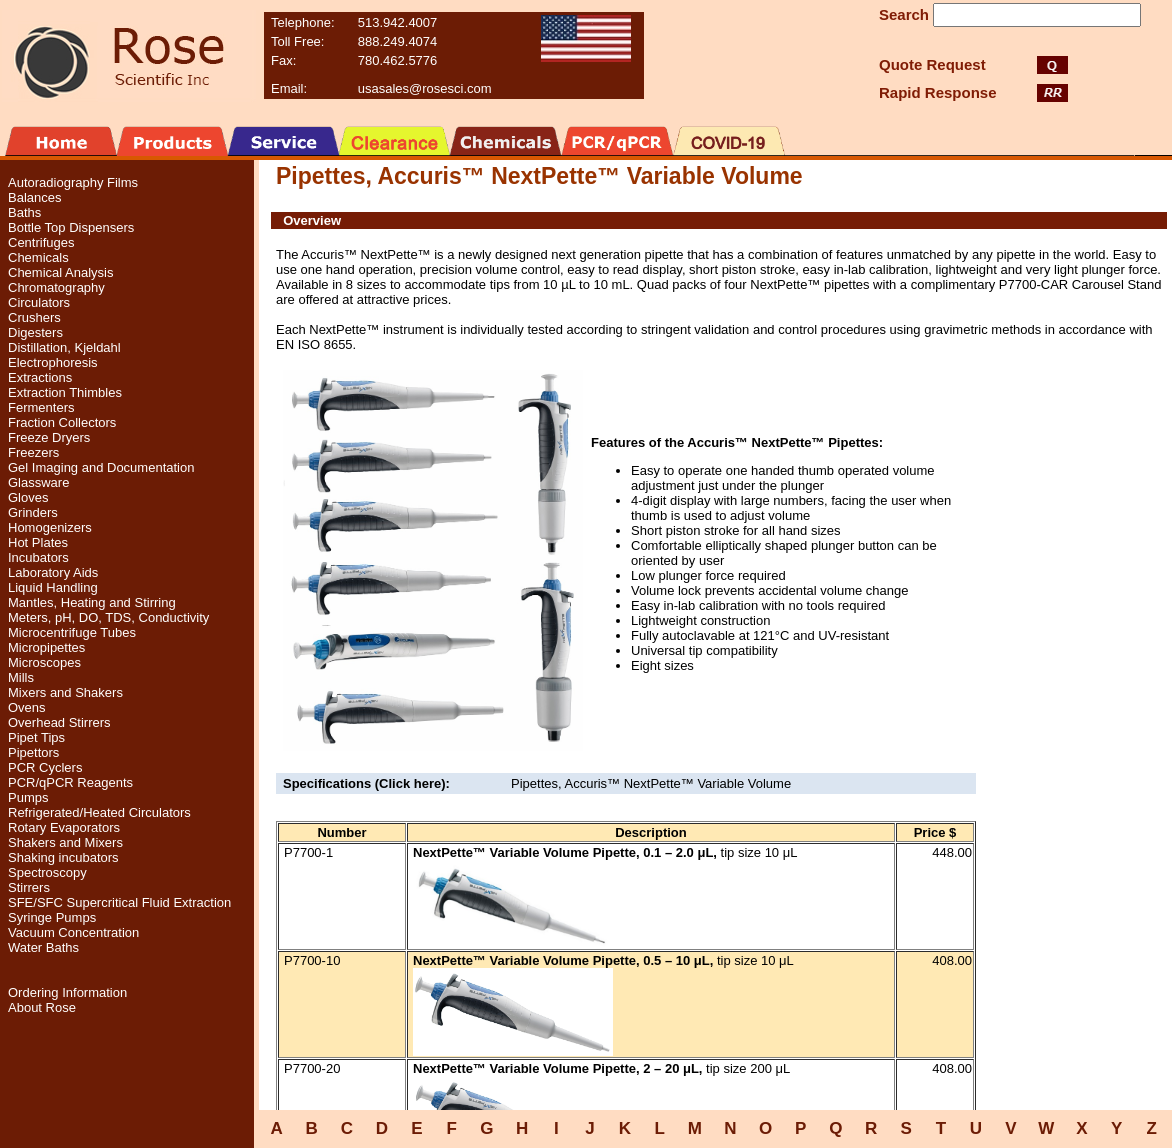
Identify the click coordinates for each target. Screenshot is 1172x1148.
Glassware (38, 482)
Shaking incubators (63, 857)
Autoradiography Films (73, 182)
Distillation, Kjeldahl (64, 347)
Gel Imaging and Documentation (101, 467)
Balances (34, 197)
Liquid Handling (53, 587)
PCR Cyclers (45, 767)
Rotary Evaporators (64, 827)
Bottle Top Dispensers (71, 227)
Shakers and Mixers (65, 842)
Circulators (39, 302)
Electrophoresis (53, 362)
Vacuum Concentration (73, 932)
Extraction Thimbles (65, 392)
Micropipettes (46, 647)
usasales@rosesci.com (425, 88)
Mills (21, 677)
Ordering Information (67, 992)
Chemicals (38, 257)
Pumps (28, 797)
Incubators (38, 557)
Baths (24, 212)
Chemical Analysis (61, 272)
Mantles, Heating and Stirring (92, 602)
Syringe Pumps (52, 917)
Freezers (33, 452)
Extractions (40, 377)
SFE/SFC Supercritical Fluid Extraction (119, 902)
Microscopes (44, 662)
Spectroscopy (47, 872)
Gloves (28, 497)
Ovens (27, 707)
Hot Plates (38, 542)
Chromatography (56, 287)
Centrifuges (41, 242)
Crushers (34, 317)
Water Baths (43, 947)
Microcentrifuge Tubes (72, 632)
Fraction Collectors (62, 422)
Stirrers (29, 887)
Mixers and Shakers (65, 692)
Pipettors (33, 752)
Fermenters (41, 407)
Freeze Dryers (49, 437)
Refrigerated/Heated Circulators (99, 812)
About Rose (42, 1007)
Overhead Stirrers (59, 722)
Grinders (33, 512)
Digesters (35, 332)
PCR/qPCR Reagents (70, 782)
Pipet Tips (36, 737)
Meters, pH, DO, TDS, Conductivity (108, 617)
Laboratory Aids (53, 572)
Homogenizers (50, 527)
